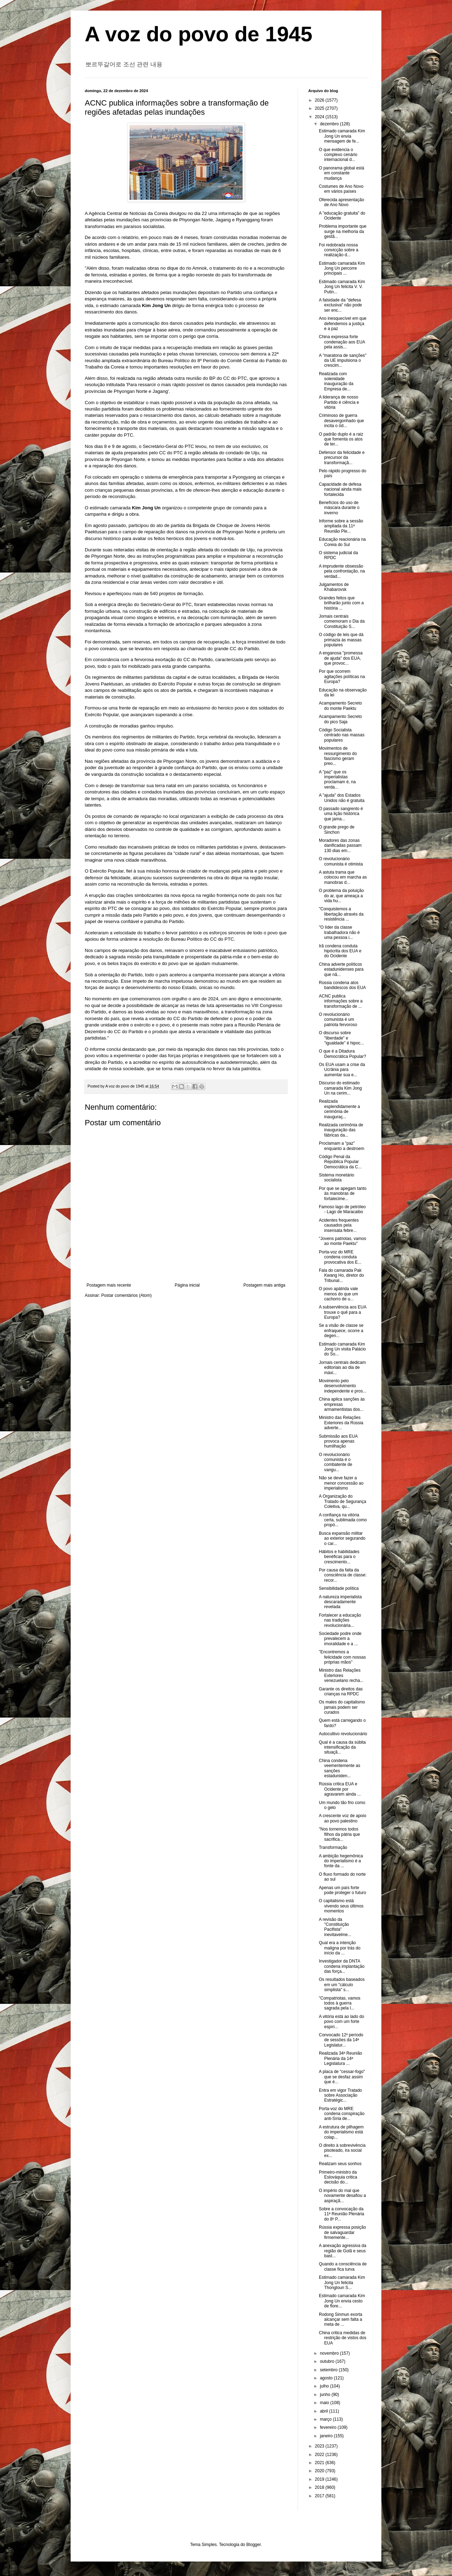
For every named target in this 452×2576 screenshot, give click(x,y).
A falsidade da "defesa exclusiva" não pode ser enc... (340, 305)
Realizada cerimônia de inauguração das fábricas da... (341, 1130)
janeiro (327, 2435)
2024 (320, 116)
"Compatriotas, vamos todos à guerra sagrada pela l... (340, 2003)
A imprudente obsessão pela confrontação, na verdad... (342, 571)
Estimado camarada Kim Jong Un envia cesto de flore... (342, 2300)
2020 (320, 2470)
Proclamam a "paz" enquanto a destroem (341, 1146)
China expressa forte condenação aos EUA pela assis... (342, 341)
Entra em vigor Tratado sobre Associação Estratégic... (340, 2095)
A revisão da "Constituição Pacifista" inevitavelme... (335, 1927)
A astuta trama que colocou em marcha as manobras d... (343, 877)
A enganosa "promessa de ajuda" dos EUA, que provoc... (341, 658)
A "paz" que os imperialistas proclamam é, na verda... (337, 779)
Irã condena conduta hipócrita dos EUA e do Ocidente (340, 951)
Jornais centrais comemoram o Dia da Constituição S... (342, 621)
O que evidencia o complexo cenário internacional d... (338, 154)
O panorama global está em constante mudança (341, 173)
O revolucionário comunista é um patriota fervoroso (338, 1019)
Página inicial (187, 1285)
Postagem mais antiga (264, 1285)
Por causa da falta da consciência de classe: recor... (343, 1575)
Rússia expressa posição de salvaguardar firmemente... (342, 2232)
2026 (320, 100)
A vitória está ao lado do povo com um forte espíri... (341, 2021)
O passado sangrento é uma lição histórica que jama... (341, 813)
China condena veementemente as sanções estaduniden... (339, 1768)
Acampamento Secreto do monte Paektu (340, 706)
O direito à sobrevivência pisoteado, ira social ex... (342, 2150)
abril (324, 2411)
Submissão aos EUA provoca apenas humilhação (338, 1441)
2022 (320, 2454)
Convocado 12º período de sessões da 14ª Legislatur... (341, 2040)
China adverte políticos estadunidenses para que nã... (341, 969)
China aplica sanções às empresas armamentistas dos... (342, 1404)
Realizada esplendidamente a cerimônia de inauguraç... (339, 1109)
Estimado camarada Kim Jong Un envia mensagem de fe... (342, 136)
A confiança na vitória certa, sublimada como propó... (343, 1520)
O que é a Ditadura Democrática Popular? (342, 1054)
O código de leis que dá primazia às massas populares (341, 639)
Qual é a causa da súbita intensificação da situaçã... (342, 1747)
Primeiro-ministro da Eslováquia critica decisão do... (338, 2177)
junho (326, 2394)
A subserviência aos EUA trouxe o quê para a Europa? (342, 1312)
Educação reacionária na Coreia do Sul (342, 542)
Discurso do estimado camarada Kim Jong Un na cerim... (340, 1088)
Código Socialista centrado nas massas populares (341, 735)
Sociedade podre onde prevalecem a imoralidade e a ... (340, 1638)
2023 (320, 2446)
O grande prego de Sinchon (337, 829)
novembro (330, 2353)
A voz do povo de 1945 (199, 34)
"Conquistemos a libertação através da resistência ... (341, 914)
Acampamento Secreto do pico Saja (340, 719)
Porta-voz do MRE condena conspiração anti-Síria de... (341, 2113)
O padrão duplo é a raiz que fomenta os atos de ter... (341, 439)
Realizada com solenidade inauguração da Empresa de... (336, 381)
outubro (327, 2361)
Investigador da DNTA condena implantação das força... (341, 1966)
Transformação (333, 1847)
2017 (320, 2495)
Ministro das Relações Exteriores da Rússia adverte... (341, 1422)
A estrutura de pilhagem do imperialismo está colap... (341, 2132)
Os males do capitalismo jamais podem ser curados (342, 1707)
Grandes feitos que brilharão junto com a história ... (341, 603)
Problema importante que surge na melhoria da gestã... (343, 231)
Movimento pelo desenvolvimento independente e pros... (342, 1386)
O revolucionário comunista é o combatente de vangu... (335, 1462)
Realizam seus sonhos (340, 2163)
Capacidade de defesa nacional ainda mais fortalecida (340, 489)
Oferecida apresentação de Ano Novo (341, 202)
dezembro (330, 123)
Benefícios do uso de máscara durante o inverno (339, 507)
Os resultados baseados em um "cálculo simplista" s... (341, 1984)
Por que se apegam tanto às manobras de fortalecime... (343, 1193)
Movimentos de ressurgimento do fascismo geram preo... (338, 756)
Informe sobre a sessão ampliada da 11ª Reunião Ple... (341, 526)
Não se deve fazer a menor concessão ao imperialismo (341, 1483)
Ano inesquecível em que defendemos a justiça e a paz (343, 323)
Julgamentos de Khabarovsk (334, 587)
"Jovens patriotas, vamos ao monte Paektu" (342, 1241)
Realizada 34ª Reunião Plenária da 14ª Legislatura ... (340, 2058)
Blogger (253, 2544)
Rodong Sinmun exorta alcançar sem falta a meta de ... (340, 2319)
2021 (320, 2462)
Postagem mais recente (109, 1285)
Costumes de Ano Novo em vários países (341, 189)
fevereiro (329, 2427)
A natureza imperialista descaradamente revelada (340, 1602)
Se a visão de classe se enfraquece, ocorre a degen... (341, 1330)
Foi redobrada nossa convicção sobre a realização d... (338, 250)
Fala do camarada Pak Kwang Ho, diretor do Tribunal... (341, 1275)
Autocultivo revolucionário (343, 1733)
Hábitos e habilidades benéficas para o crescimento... (339, 1556)
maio (325, 2402)
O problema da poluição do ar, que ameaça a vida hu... (341, 895)
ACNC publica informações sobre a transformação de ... (341, 1001)
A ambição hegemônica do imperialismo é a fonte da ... (341, 1861)
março (326, 2419)
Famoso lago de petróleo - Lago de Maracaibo (342, 1209)
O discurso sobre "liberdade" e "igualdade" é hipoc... (341, 1038)
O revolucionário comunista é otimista (341, 861)
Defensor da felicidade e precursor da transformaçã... (341, 457)
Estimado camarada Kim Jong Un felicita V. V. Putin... (342, 286)
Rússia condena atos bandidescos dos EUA (342, 985)
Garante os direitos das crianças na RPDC (341, 1691)
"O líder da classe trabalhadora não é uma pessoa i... (339, 932)
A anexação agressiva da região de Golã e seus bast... (342, 2250)
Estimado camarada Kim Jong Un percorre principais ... (342, 268)
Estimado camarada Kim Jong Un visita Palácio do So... (342, 1349)
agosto (327, 2378)
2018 (320, 2487)
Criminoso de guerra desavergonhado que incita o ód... (341, 420)
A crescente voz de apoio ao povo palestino (342, 1818)
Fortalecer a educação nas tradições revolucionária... (340, 1620)
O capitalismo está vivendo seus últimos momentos (341, 1905)
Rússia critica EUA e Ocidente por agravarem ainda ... (340, 1789)
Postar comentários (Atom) (126, 1295)
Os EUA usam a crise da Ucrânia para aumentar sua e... (342, 1069)
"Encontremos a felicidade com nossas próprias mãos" (342, 1657)
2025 (320, 108)
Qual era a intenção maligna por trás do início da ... (340, 1947)
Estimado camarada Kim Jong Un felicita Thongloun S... (342, 2282)
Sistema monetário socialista (336, 1177)
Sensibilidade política (339, 1588)
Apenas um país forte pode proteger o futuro (342, 1890)
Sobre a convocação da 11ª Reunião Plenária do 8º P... (341, 2214)
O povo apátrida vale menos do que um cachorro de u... (338, 1293)
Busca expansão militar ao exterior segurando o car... (342, 1538)
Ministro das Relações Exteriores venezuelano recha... (341, 1675)
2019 (320, 2479)
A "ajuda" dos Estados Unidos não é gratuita (341, 798)
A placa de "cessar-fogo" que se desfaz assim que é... (342, 2076)
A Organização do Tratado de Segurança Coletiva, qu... (342, 1501)
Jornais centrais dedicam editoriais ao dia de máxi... (342, 1367)
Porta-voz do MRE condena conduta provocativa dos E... (340, 1257)
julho (325, 2386)
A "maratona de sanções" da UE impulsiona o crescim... (343, 360)
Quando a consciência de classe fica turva (343, 2266)
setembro (329, 2369)
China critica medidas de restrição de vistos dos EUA (342, 2338)
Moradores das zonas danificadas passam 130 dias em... (340, 845)
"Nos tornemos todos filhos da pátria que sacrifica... (339, 1834)
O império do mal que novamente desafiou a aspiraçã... (342, 2195)
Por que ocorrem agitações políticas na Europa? (342, 676)
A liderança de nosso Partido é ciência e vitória (339, 402)
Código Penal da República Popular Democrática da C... (340, 1161)
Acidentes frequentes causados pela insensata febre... (339, 1225)
